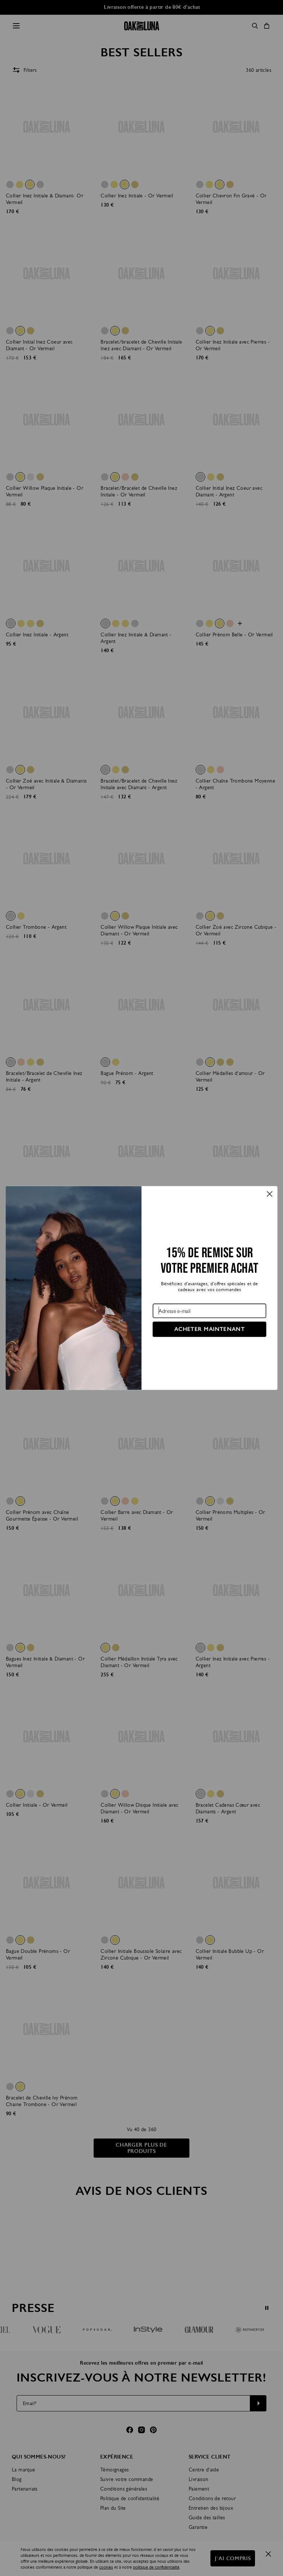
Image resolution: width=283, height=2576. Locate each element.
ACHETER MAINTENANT (209, 1329)
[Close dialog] (269, 1194)
